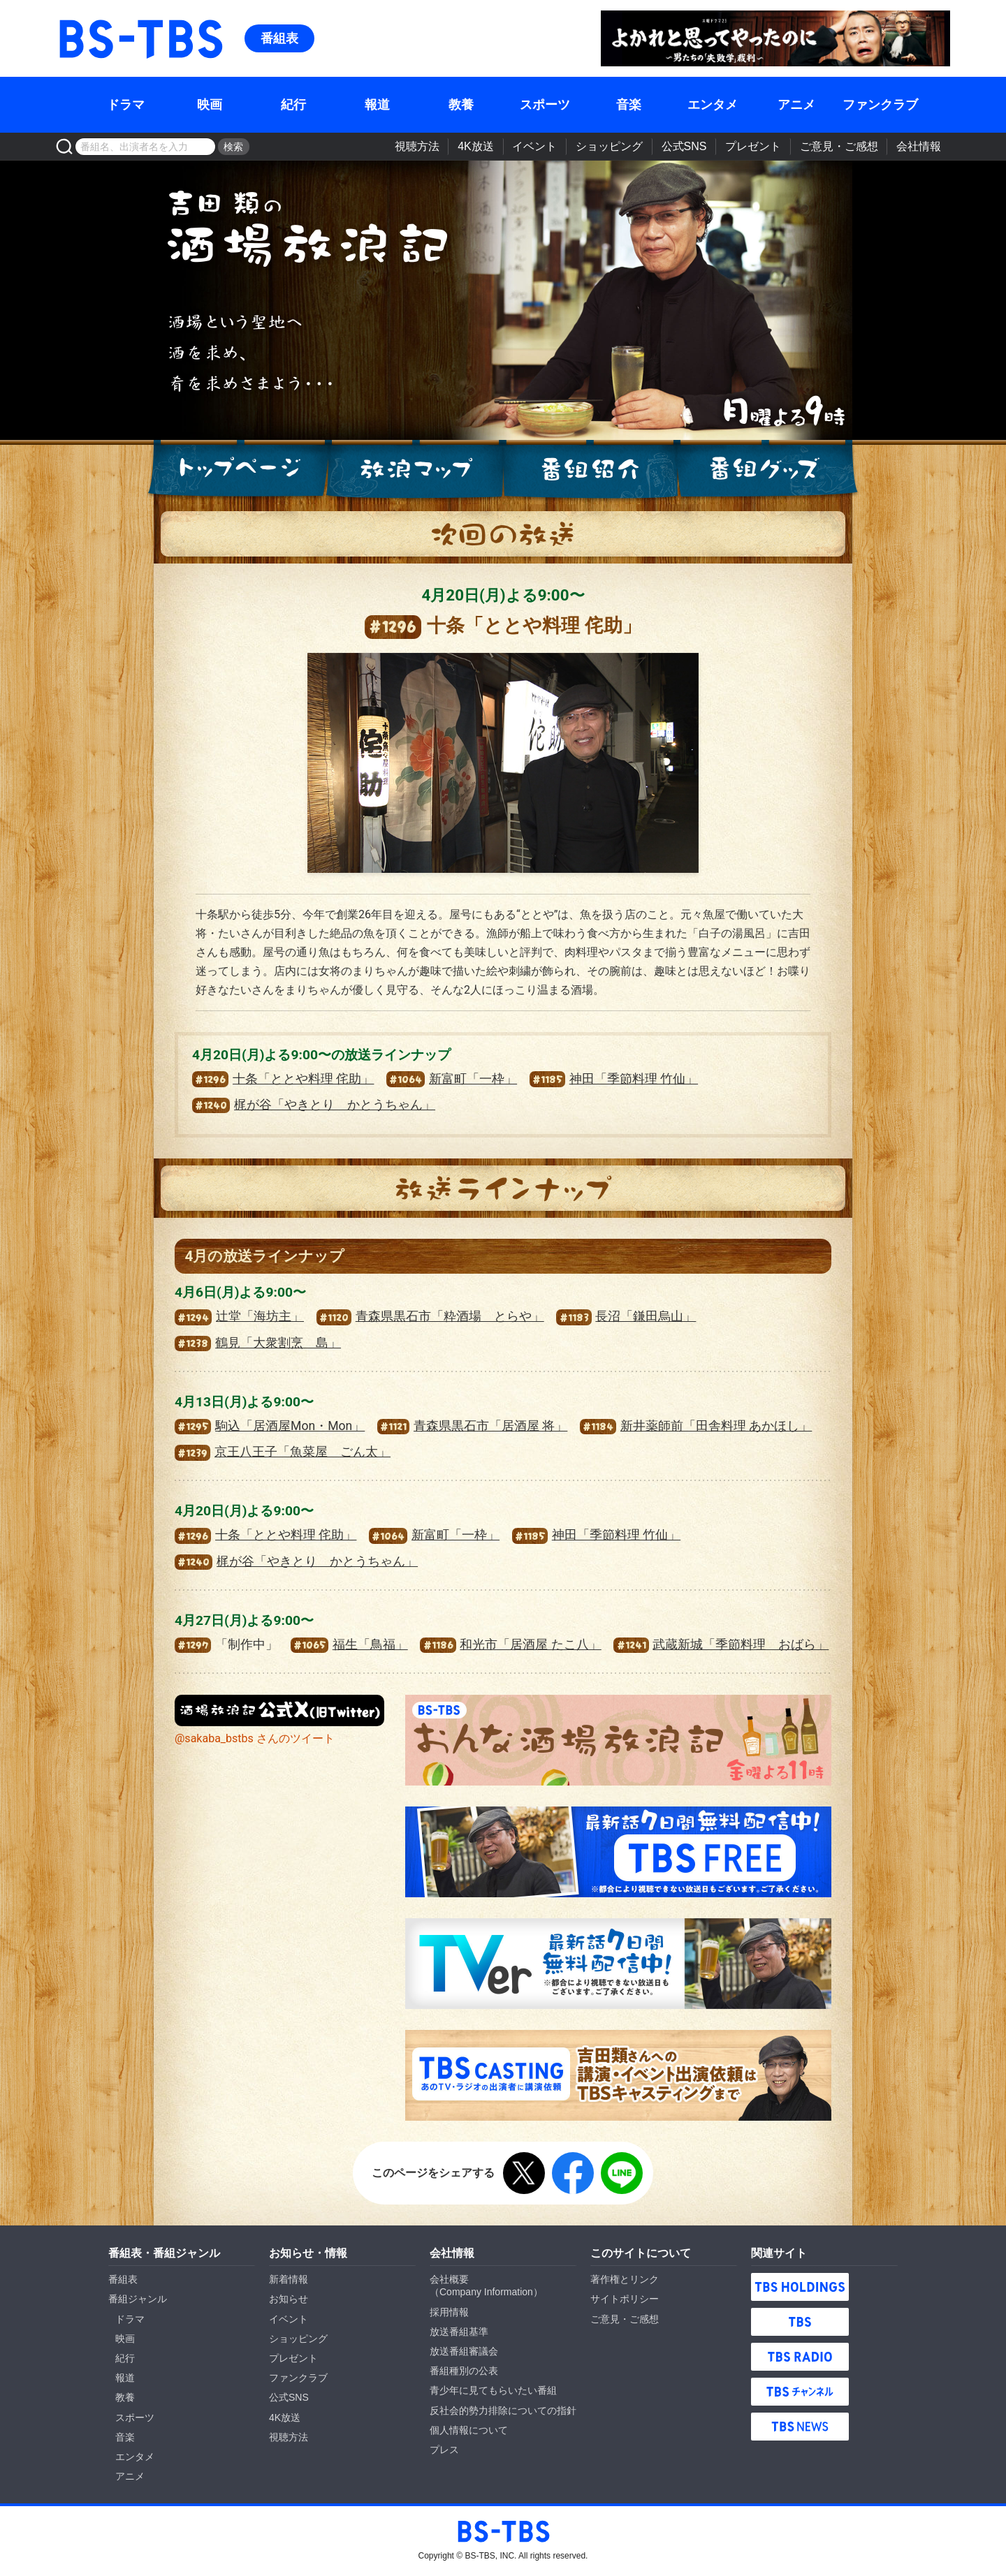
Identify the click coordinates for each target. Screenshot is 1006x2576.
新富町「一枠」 (451, 1079)
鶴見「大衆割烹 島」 (258, 1343)
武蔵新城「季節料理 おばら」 (721, 1644)
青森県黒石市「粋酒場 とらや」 (430, 1316)
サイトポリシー (624, 2298)
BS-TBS (76, 18)
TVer (618, 1963)
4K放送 (476, 146)
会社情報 (918, 146)
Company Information (486, 2291)
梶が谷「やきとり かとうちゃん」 (313, 1105)
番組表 (279, 38)
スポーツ (545, 105)
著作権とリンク (624, 2279)
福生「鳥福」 (349, 1644)
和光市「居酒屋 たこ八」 (510, 1644)
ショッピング (609, 146)
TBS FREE (618, 1851)
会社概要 (449, 2279)
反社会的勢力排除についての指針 (503, 2410)
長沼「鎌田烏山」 (626, 1316)
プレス (444, 2449)
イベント (534, 146)
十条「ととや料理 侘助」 (283, 1079)
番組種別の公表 (464, 2370)
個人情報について (469, 2430)
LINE (622, 2173)
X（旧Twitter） (524, 2173)
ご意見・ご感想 (839, 146)
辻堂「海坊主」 (239, 1316)
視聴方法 (417, 146)
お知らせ (288, 2298)
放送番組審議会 (464, 2351)
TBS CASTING (618, 2075)
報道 (377, 105)
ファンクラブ (880, 105)
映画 (209, 105)
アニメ (796, 105)
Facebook (573, 2173)
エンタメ (712, 105)
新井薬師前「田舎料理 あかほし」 (696, 1426)
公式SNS (684, 146)
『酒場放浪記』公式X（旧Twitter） (279, 1710)
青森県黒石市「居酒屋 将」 (472, 1426)
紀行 (293, 105)
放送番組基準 (459, 2331)
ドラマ (126, 105)
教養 (461, 105)
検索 (233, 146)
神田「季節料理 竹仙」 (614, 1079)
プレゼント (753, 146)
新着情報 (288, 2279)
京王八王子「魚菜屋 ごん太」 (283, 1452)
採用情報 (449, 2312)
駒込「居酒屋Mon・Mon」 (270, 1426)
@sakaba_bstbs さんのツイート (255, 1738)
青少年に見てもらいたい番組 (493, 2390)
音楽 (628, 105)
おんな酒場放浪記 (618, 1740)
